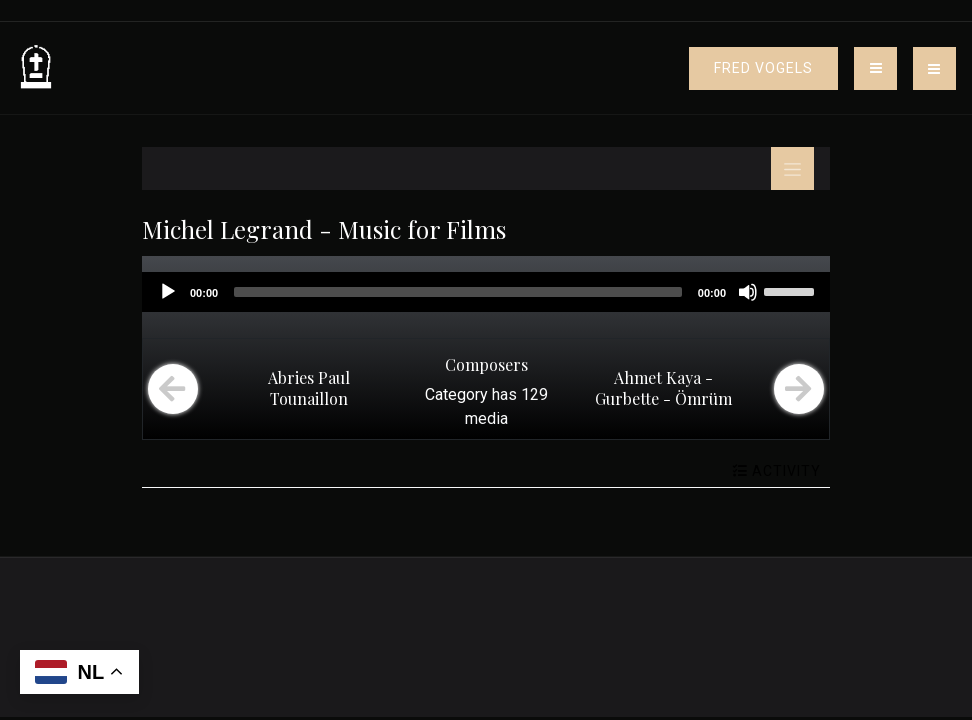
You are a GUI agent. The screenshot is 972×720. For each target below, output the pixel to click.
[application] (486, 292)
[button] (934, 68)
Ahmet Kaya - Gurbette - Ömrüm (663, 388)
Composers (486, 364)
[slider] (458, 292)
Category (456, 394)
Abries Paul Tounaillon (309, 388)
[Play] (168, 292)
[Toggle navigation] (875, 68)
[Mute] (748, 292)
